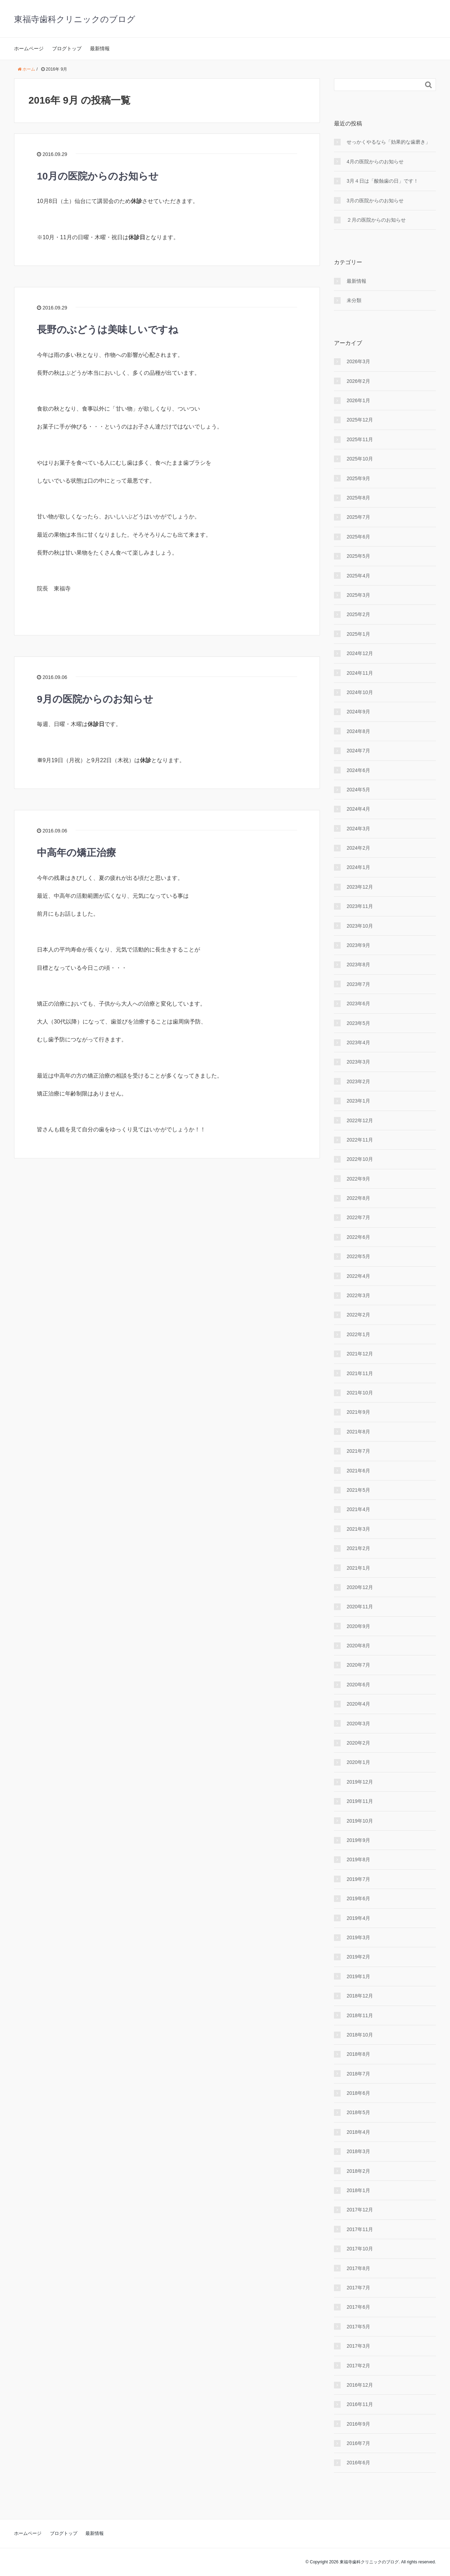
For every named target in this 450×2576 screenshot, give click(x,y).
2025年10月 (360, 459)
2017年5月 (358, 2326)
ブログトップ (67, 48)
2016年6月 (358, 2462)
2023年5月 (358, 1023)
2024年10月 (360, 692)
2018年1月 (358, 2190)
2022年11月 (360, 1140)
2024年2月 (358, 848)
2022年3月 (358, 1295)
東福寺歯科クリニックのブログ (74, 19)
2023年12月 (360, 887)
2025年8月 (358, 498)
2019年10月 (360, 1821)
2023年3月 (358, 1062)
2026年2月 (358, 381)
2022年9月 (358, 1179)
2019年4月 (358, 1918)
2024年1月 (358, 867)
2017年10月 (360, 2248)
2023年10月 (360, 926)
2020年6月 (358, 1684)
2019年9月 (358, 1840)
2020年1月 (358, 1762)
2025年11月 (360, 439)
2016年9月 (358, 2424)
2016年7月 (358, 2443)
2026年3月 (358, 361)
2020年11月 (360, 1606)
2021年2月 (358, 1548)
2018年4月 (358, 2132)
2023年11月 (360, 906)
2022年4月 (358, 1276)
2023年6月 (358, 1003)
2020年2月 (358, 1743)
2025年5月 (358, 556)
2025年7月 (358, 517)
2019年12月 (360, 1782)
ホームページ (29, 48)
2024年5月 (358, 789)
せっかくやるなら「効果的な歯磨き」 (388, 142)
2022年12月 (360, 1120)
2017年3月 (358, 2346)
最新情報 (100, 48)
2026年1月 (358, 400)
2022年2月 (358, 1315)
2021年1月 (358, 1568)
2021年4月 (358, 1509)
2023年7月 (358, 984)
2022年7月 (358, 1217)
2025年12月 (360, 420)
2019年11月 (360, 1801)
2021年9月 (358, 1412)
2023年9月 (358, 945)
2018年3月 (358, 2151)
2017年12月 (360, 2209)
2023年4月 (358, 1042)
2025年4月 (358, 575)
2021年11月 (360, 1373)
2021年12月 (360, 1353)
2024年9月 (358, 711)
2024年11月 (360, 673)
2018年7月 (358, 2074)
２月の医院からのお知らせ (376, 220)
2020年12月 (360, 1587)
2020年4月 (358, 1704)
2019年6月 (358, 1898)
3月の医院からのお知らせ (375, 200)
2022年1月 (358, 1334)
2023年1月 (358, 1101)
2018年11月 (360, 2015)
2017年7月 (358, 2287)
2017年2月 (358, 2365)
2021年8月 (358, 1431)
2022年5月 (358, 1256)
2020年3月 (358, 1723)
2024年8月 (358, 731)
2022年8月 (358, 1198)
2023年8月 (358, 964)
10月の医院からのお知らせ (98, 176)
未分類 (354, 300)
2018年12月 (360, 1996)
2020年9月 (358, 1626)
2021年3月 (358, 1529)
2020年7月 (358, 1665)
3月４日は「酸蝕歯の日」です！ (382, 181)
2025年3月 (358, 595)
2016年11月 (360, 2404)
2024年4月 (358, 809)
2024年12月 (360, 653)
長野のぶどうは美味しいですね (107, 329)
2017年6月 (358, 2307)
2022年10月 (360, 1159)
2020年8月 (358, 1645)
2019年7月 (358, 1879)
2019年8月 (358, 1859)
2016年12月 (360, 2385)
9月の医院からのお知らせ (95, 699)
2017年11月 (360, 2229)
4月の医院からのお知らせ (375, 161)
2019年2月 (358, 1957)
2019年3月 (358, 1937)
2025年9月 (358, 478)
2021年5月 (358, 1490)
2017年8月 (358, 2268)
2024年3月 (358, 828)
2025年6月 (358, 537)
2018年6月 (358, 2093)
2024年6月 (358, 770)
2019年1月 (358, 1976)
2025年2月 (358, 614)
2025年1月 (358, 634)
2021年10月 (360, 1392)
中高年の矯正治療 (76, 852)
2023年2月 (358, 1081)
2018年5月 (358, 2112)
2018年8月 (358, 2054)
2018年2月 (358, 2171)
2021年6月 (358, 1470)
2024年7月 (358, 750)
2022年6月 (358, 1237)
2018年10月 (360, 2035)
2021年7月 (358, 1451)
